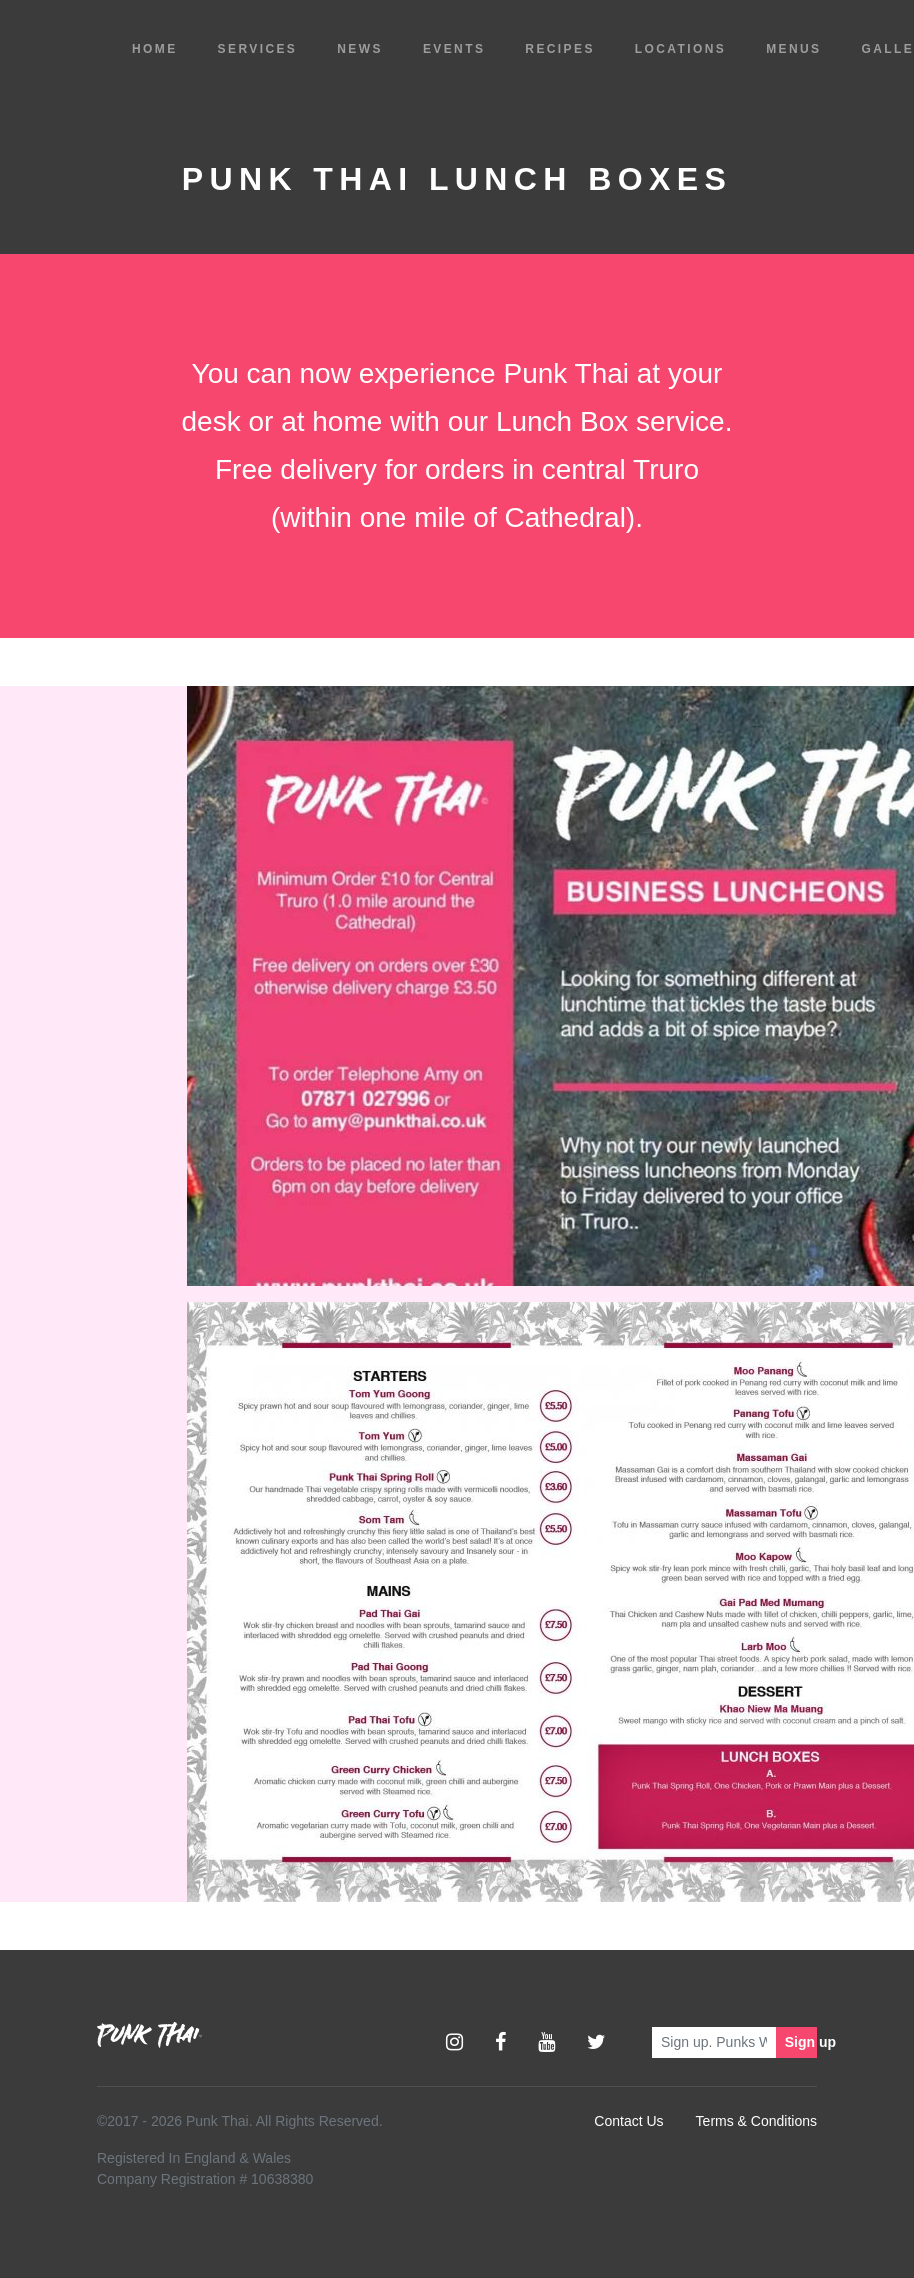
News (360, 49)
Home (155, 49)
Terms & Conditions (756, 2121)
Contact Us (628, 2121)
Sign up (801, 2042)
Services (258, 49)
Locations (680, 49)
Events (454, 49)
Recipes (559, 49)
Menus (793, 49)
